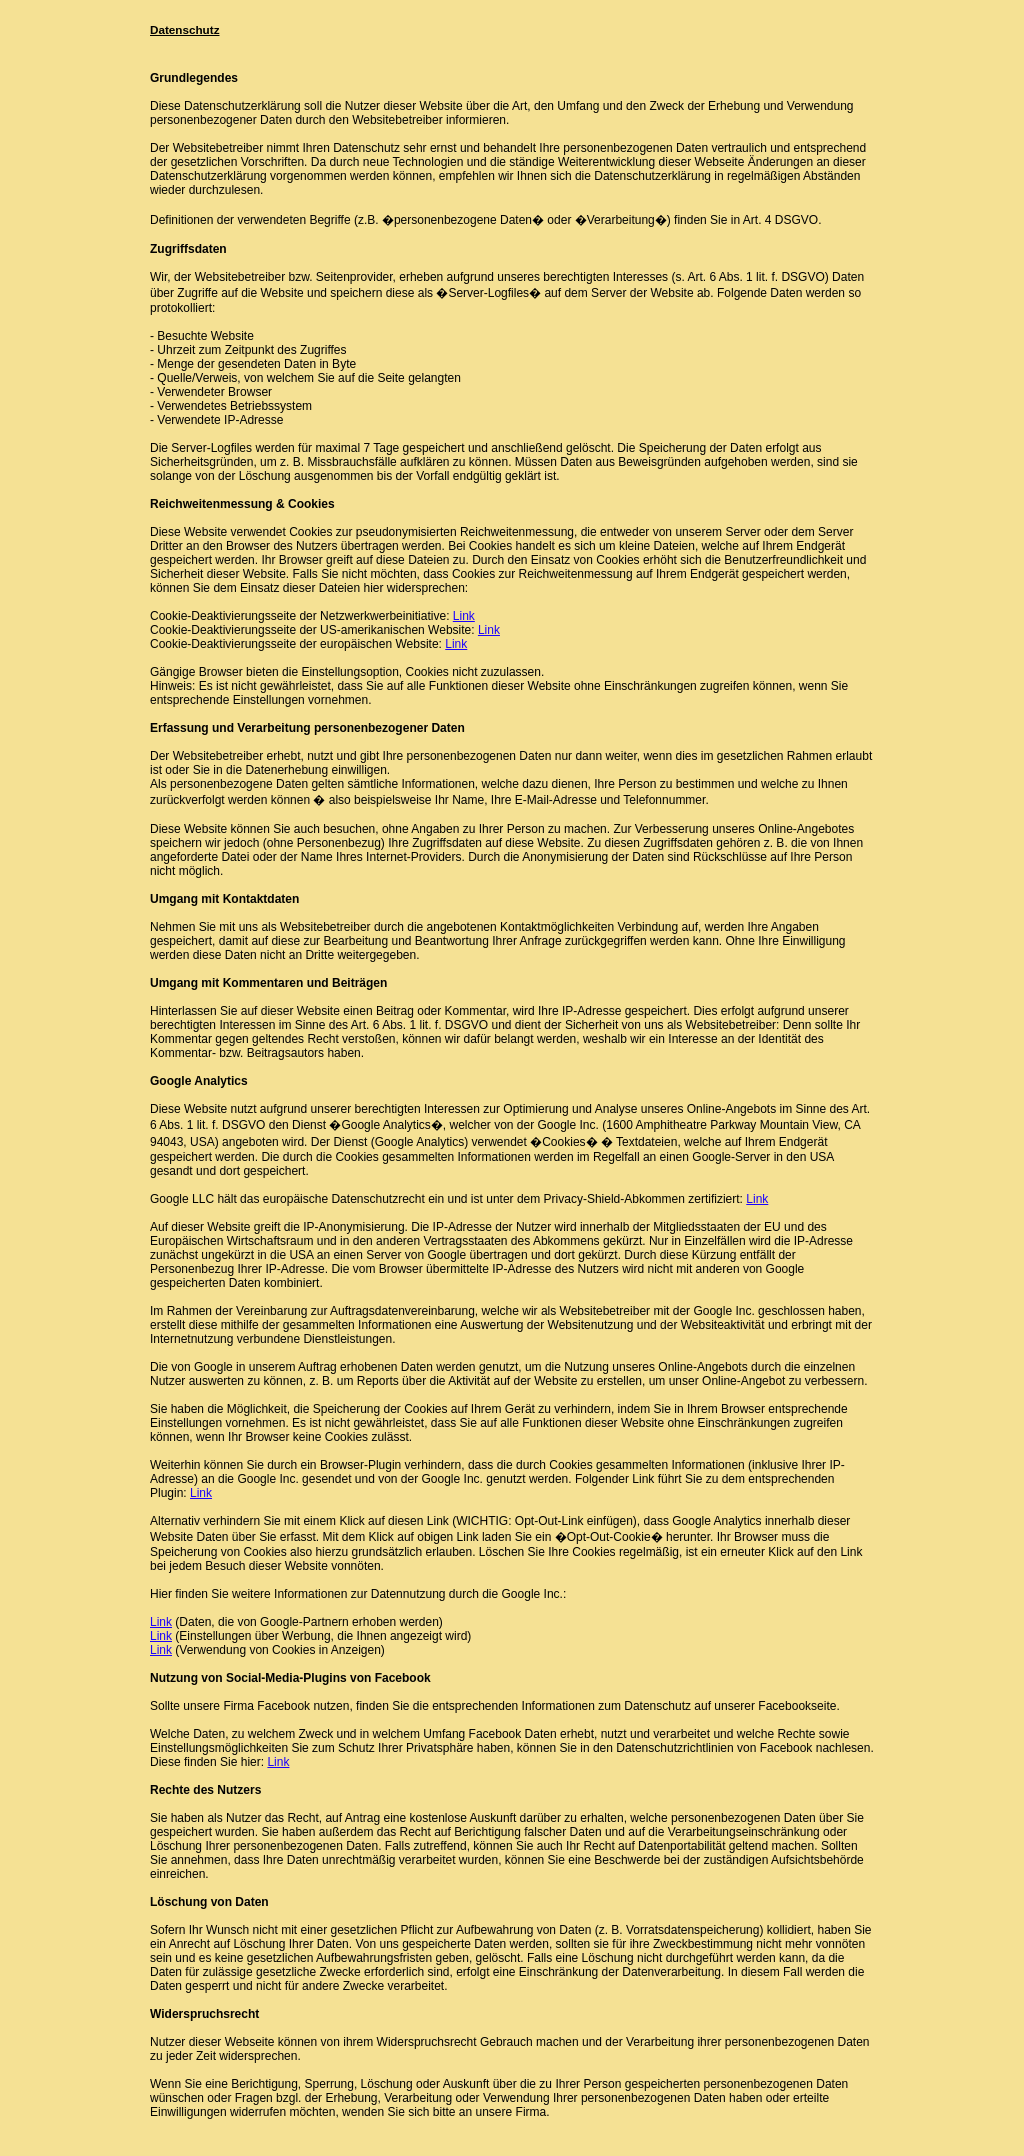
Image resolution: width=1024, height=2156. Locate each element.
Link (464, 616)
